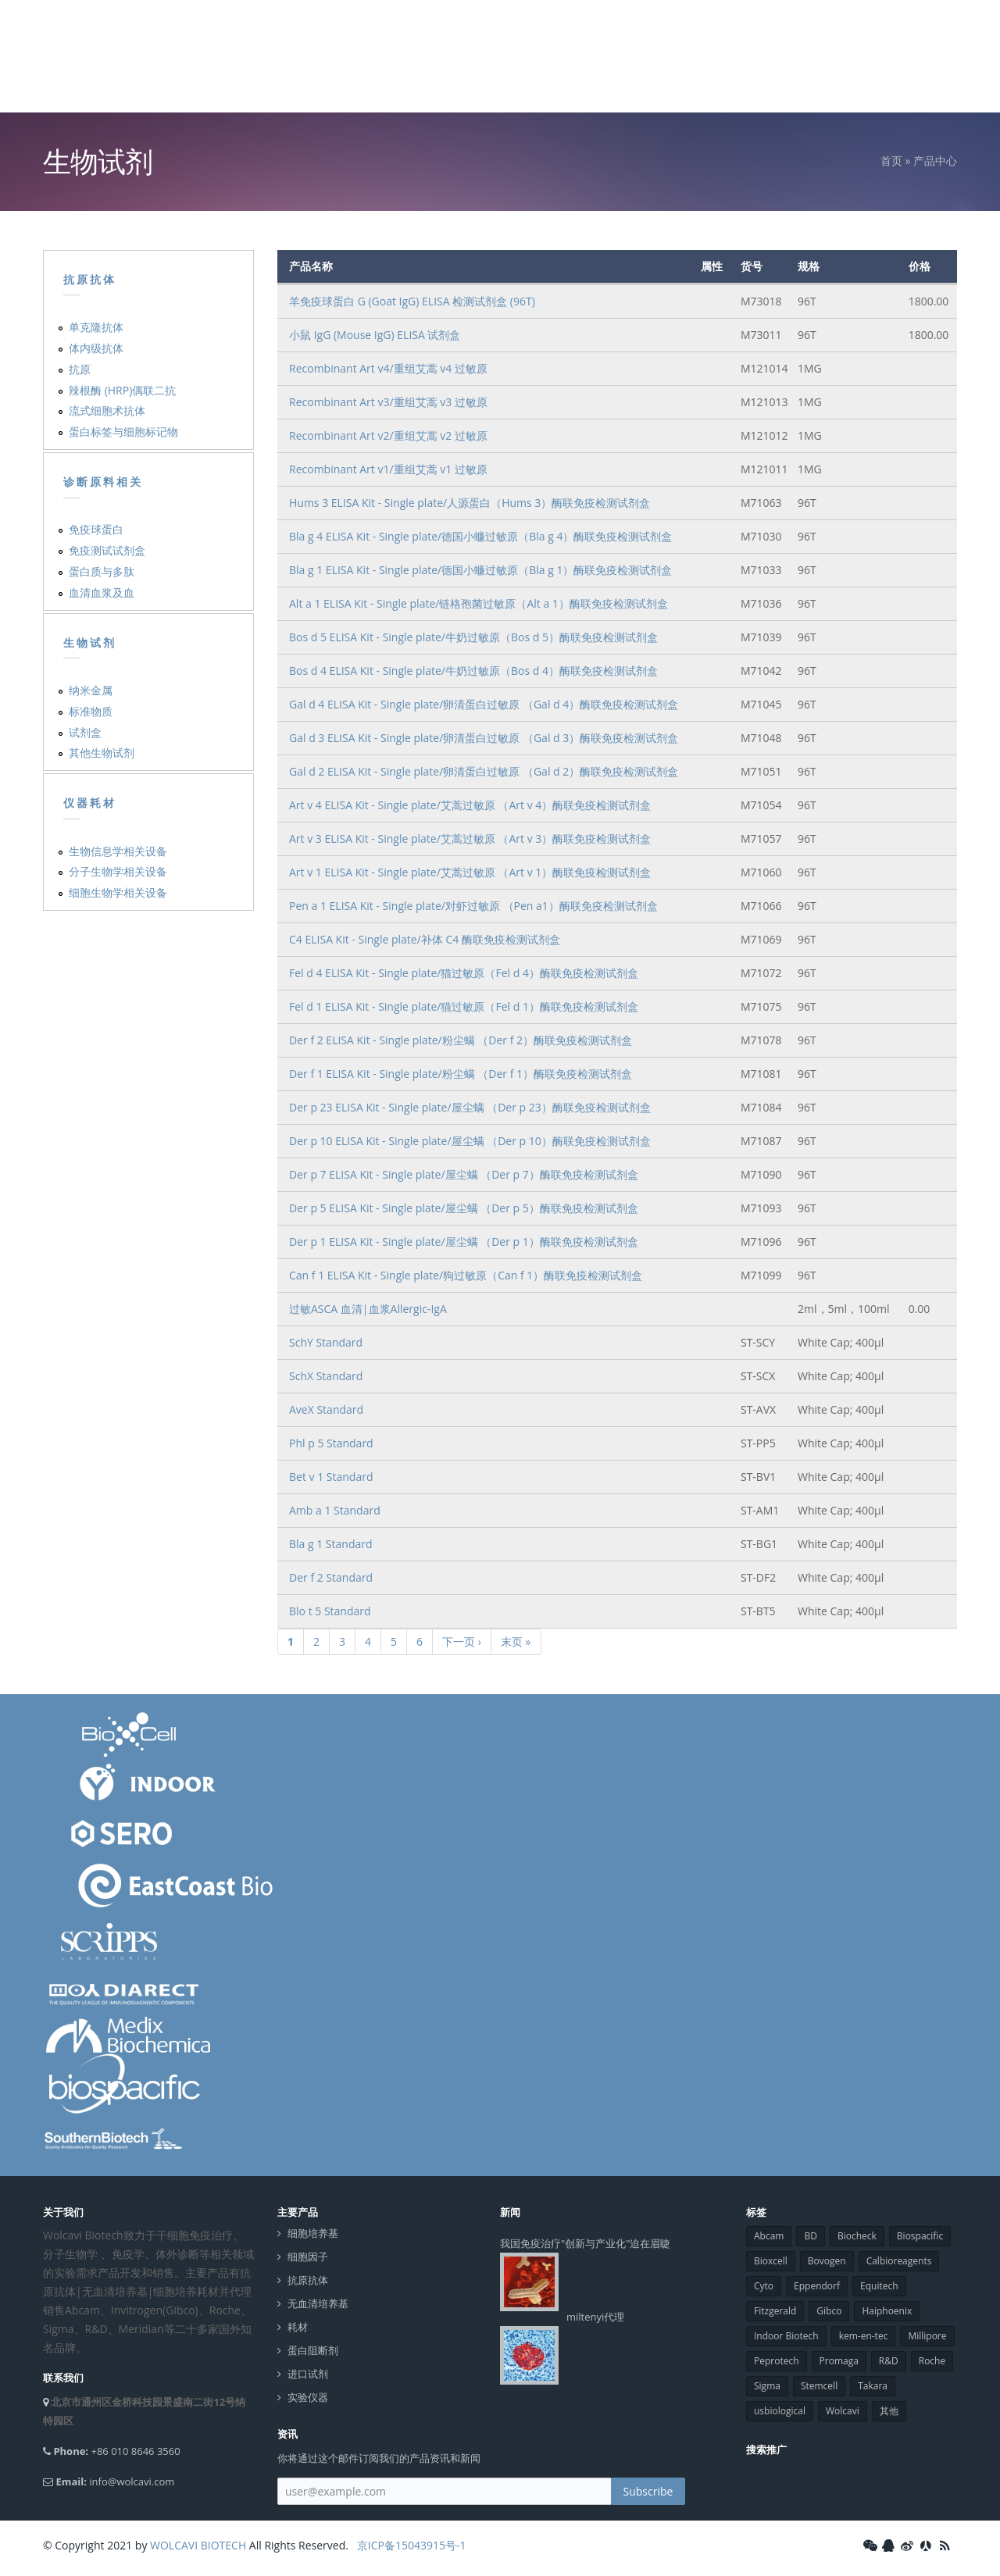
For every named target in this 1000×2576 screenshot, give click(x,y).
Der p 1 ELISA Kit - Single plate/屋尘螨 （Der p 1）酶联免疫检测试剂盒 (463, 1241)
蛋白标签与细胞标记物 (123, 431)
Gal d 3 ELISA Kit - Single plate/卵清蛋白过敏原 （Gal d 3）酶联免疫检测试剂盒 (483, 737)
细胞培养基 (313, 2233)
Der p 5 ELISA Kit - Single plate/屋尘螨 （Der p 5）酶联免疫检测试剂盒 (463, 1208)
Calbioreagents (899, 2260)
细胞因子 (308, 2257)
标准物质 (90, 711)
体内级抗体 (96, 348)
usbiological (779, 2410)
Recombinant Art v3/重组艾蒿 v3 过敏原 (388, 401)
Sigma (767, 2385)
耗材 (298, 2327)
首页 (891, 160)
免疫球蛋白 (96, 529)
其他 (889, 2410)
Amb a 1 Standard (334, 1510)
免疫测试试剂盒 (107, 550)
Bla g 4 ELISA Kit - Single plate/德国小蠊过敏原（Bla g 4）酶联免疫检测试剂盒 (480, 536)
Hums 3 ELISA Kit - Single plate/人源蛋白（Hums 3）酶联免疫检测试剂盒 (469, 502)
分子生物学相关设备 (118, 871)
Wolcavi (842, 2410)
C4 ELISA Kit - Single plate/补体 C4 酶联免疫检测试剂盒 (424, 939)
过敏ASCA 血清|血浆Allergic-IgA (368, 1308)
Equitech (879, 2285)
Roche (932, 2360)
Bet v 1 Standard (331, 1476)
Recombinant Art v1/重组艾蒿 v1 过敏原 (388, 469)
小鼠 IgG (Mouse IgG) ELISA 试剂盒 (374, 334)
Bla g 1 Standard (331, 1543)
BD (810, 2235)
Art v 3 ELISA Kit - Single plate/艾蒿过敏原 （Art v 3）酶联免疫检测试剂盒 (470, 838)
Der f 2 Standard (331, 1577)
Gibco (828, 2310)
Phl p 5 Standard (331, 1443)
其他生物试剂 (101, 752)
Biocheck (857, 2235)
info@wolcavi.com (131, 2481)
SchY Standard (325, 1342)
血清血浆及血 (101, 592)
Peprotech (776, 2360)
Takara (873, 2385)
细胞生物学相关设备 (118, 892)
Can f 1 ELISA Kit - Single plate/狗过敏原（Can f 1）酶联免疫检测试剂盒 (465, 1275)
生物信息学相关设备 (118, 851)
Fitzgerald (775, 2310)
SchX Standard (325, 1375)
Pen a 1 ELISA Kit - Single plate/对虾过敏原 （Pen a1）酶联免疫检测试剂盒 (473, 905)
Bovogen (827, 2260)
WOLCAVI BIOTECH (198, 2545)
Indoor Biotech (786, 2335)
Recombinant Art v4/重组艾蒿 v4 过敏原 (388, 368)
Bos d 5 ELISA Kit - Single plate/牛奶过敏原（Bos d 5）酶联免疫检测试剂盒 (473, 637)
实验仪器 (308, 2397)
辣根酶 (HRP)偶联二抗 (122, 390)
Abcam (769, 2235)
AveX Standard (326, 1409)
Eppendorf (817, 2285)
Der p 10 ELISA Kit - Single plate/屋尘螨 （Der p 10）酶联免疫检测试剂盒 (470, 1140)
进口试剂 (308, 2374)
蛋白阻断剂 (313, 2351)
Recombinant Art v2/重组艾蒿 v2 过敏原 (388, 435)
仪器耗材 (89, 803)
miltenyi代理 (595, 2317)
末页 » (516, 1641)
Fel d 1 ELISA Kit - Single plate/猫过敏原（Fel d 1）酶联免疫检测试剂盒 (463, 1006)
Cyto (763, 2285)
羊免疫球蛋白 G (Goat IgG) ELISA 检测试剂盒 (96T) (412, 301)
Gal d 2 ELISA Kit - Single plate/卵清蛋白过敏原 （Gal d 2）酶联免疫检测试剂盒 (483, 771)
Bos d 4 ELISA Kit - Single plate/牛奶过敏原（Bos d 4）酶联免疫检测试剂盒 (473, 670)
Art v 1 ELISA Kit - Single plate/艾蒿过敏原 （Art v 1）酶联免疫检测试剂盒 (470, 872)
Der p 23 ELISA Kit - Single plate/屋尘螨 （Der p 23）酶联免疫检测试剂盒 (470, 1107)
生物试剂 (89, 643)
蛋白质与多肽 (101, 571)
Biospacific (920, 2235)
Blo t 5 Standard (330, 1611)
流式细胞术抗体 (107, 410)
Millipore (927, 2335)
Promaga (839, 2360)
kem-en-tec (863, 2335)
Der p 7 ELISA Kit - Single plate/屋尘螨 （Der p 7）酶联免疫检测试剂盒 (463, 1174)
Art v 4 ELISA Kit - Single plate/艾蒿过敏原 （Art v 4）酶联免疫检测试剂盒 (470, 804)
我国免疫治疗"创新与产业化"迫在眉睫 (585, 2243)
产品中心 (935, 160)
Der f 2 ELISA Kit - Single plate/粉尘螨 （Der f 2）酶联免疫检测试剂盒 (460, 1040)
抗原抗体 (89, 279)
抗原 (80, 369)
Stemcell (819, 2385)
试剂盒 (85, 732)
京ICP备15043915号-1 (410, 2545)
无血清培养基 (318, 2304)
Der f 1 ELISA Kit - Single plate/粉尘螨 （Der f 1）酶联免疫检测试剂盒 (460, 1073)
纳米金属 (90, 690)
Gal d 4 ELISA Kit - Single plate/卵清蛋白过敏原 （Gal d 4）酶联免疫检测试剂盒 (483, 704)
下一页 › (461, 1641)
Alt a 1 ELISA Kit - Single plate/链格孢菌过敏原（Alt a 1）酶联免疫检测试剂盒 (478, 603)
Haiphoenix (887, 2310)
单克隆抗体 (96, 326)
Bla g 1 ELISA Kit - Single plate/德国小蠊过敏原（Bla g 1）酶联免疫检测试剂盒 (480, 569)
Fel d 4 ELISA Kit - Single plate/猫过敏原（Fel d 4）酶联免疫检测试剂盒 (463, 972)
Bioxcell (771, 2260)
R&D (888, 2360)
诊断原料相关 (103, 482)
